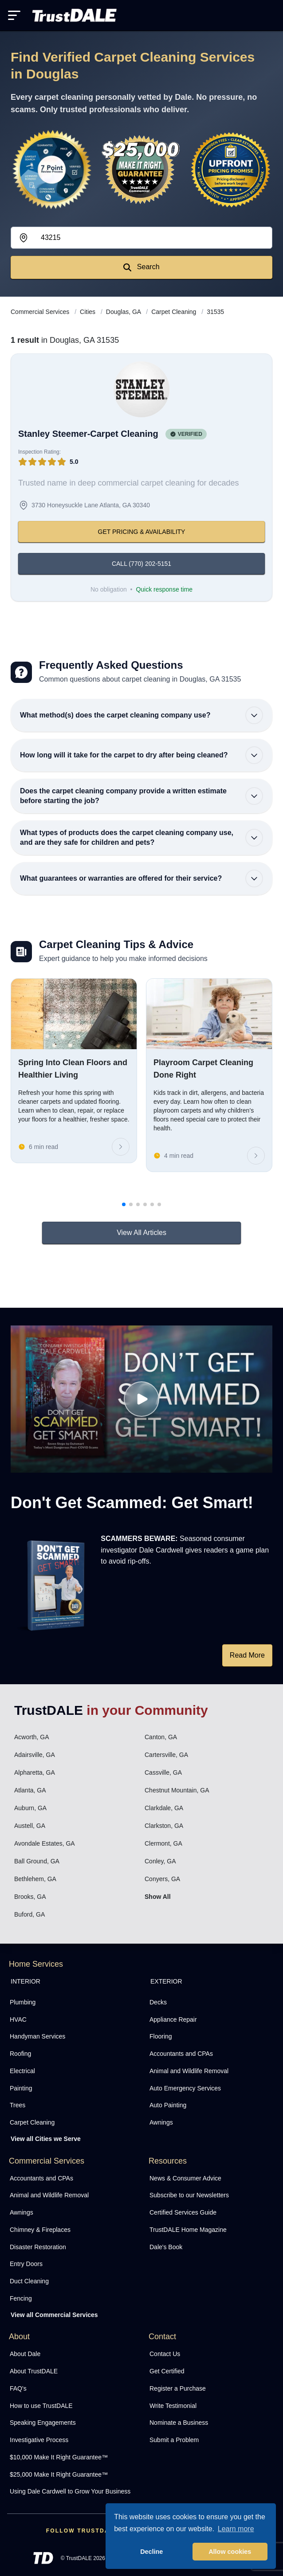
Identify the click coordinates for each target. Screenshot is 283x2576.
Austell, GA (29, 1825)
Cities (88, 311)
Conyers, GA (162, 1878)
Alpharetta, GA (34, 1772)
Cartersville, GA (166, 1754)
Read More (247, 1655)
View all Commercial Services (54, 2314)
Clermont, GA (163, 1843)
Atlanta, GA (30, 1790)
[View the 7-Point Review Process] (52, 169)
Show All (158, 1896)
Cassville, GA (163, 1772)
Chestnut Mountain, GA (177, 1790)
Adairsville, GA (34, 1754)
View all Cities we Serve (46, 2138)
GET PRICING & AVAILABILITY (141, 531)
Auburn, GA (30, 1807)
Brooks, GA (30, 1896)
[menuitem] (71, 2002)
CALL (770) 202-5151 (141, 563)
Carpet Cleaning (174, 311)
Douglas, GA (124, 311)
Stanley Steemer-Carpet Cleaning (88, 434)
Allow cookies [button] (229, 2551)
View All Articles (141, 1232)
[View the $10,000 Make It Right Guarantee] (141, 169)
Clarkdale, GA (164, 1807)
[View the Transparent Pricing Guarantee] (231, 169)
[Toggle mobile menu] (14, 15)
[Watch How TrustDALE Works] (141, 1399)
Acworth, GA (31, 1737)
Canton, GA (161, 1737)
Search (141, 267)
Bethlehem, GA (35, 1878)
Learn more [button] (236, 2529)
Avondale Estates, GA (44, 1843)
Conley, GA (160, 1861)
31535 (215, 311)
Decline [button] (151, 2551)
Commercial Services (41, 311)
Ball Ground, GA (36, 1861)
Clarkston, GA (164, 1825)
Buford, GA (29, 1914)
